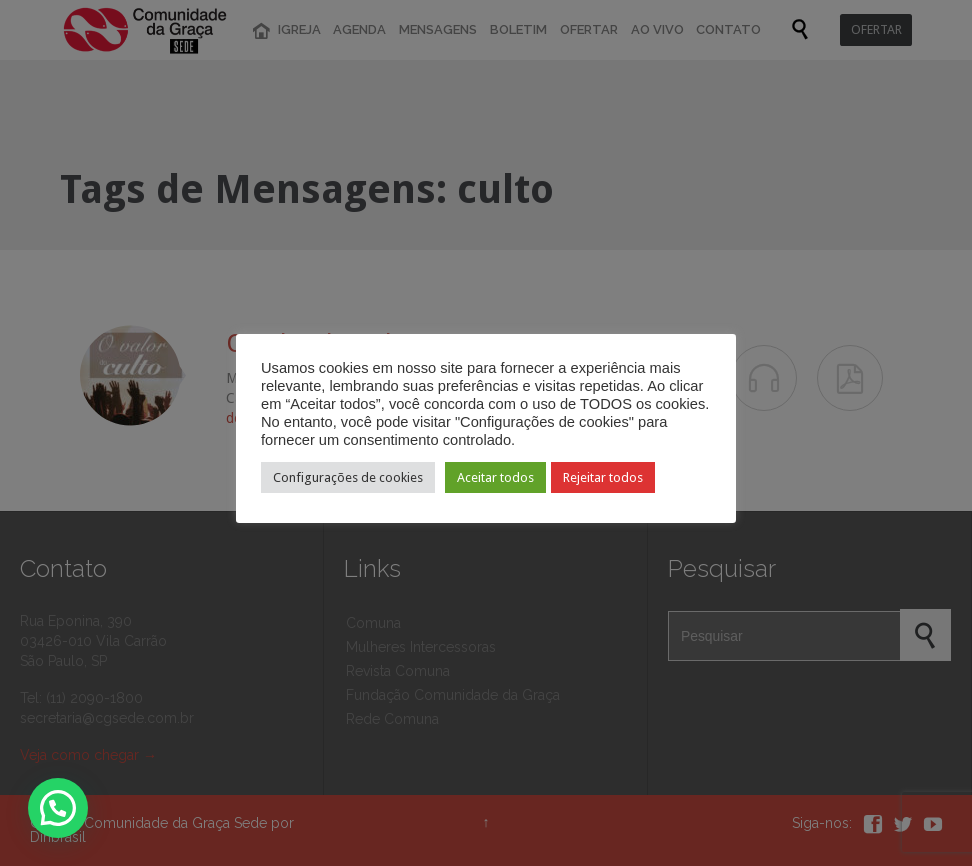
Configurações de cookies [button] (348, 477)
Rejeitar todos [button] (603, 477)
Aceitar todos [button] (495, 477)
